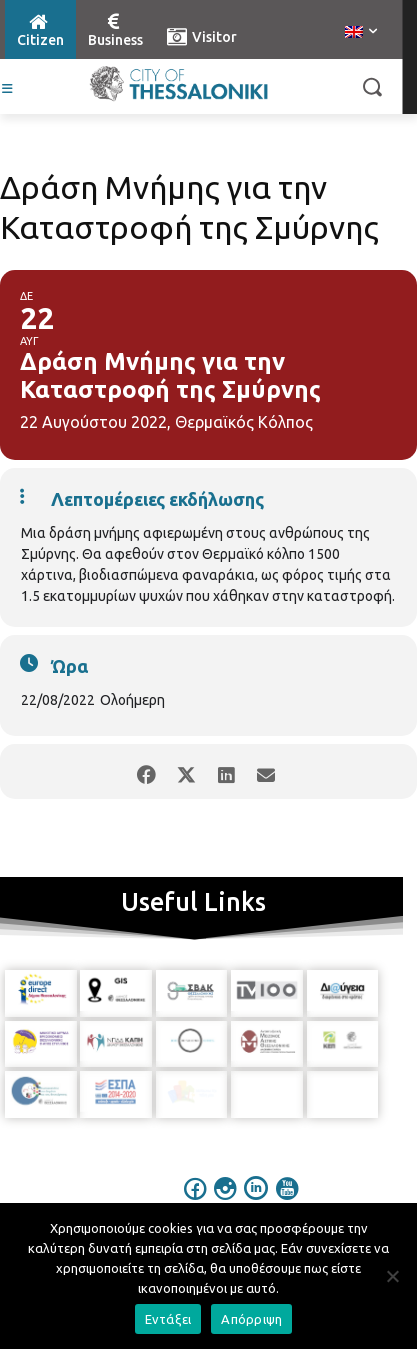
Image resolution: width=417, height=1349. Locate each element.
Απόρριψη (251, 1319)
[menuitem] (361, 33)
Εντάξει (168, 1319)
